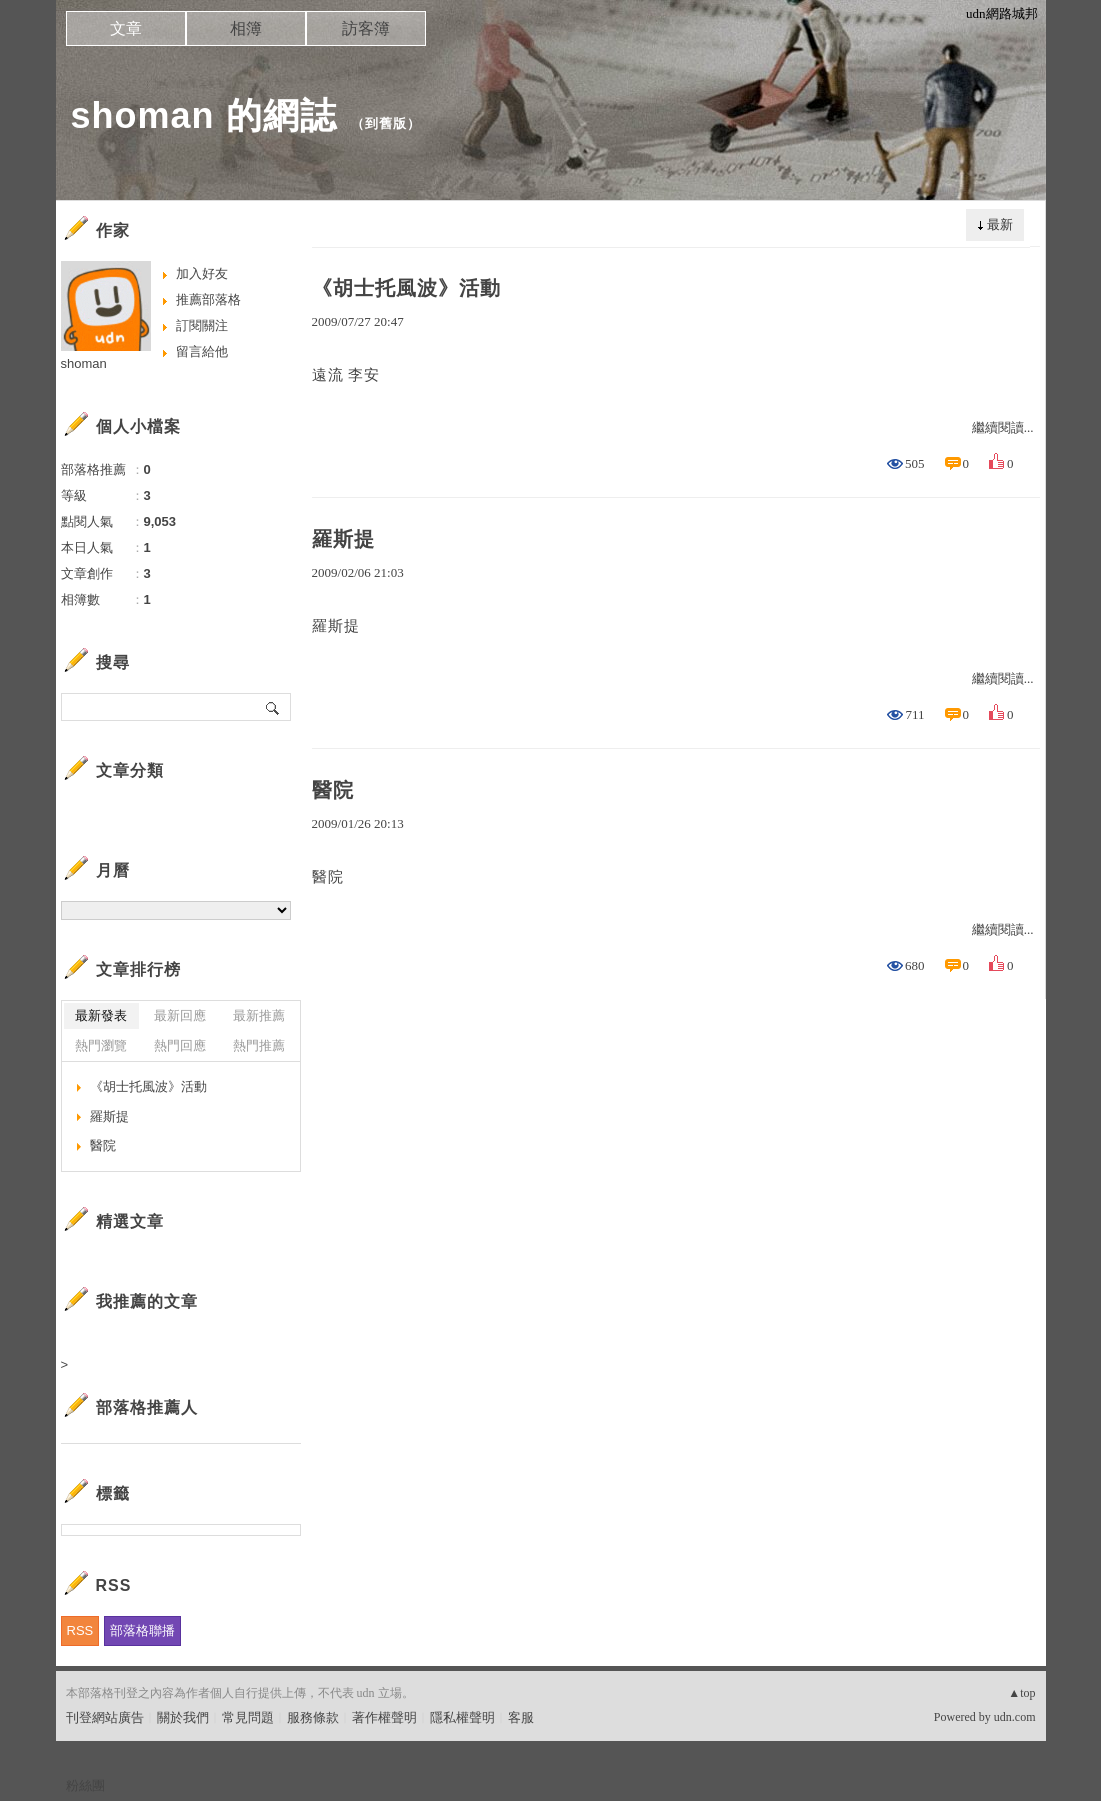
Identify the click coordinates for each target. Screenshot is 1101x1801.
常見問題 (248, 1717)
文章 (126, 28)
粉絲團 (85, 1785)
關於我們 (183, 1717)
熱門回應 (180, 1045)
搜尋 (273, 707)
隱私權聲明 (462, 1717)
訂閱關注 (202, 325)
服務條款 (313, 1717)
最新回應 (180, 1015)
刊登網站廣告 (105, 1717)
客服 (521, 1717)
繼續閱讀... (1003, 427)
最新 (1000, 224)
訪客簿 (366, 28)
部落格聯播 (142, 1630)
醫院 (333, 790)
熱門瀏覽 (101, 1045)
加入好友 (202, 273)
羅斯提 (343, 539)
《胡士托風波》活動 (406, 288)
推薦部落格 (208, 299)
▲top (1021, 1693)
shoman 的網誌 (204, 115)
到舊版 (386, 123)
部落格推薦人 (147, 1407)
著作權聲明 (384, 1717)
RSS (80, 1630)
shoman (84, 363)
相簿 (246, 28)
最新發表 (101, 1015)
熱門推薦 (259, 1045)
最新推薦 (259, 1015)
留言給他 (202, 351)
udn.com (1015, 1717)
